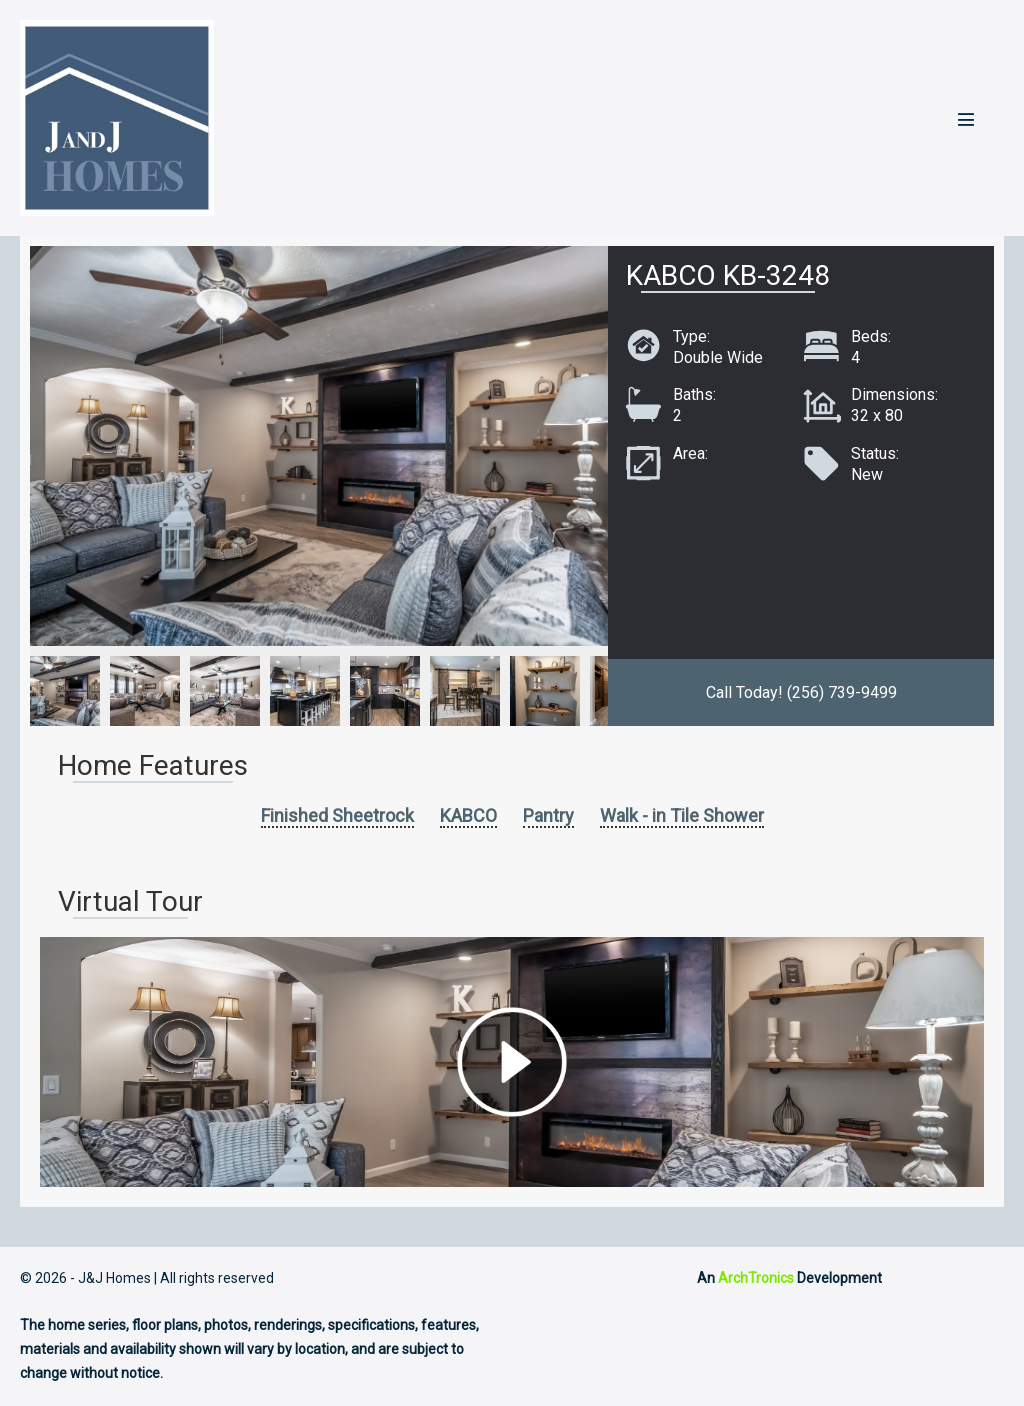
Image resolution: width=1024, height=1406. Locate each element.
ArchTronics (756, 1278)
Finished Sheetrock (337, 815)
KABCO (468, 815)
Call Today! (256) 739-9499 (801, 692)
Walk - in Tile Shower (682, 815)
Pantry (548, 815)
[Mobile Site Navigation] (966, 119)
